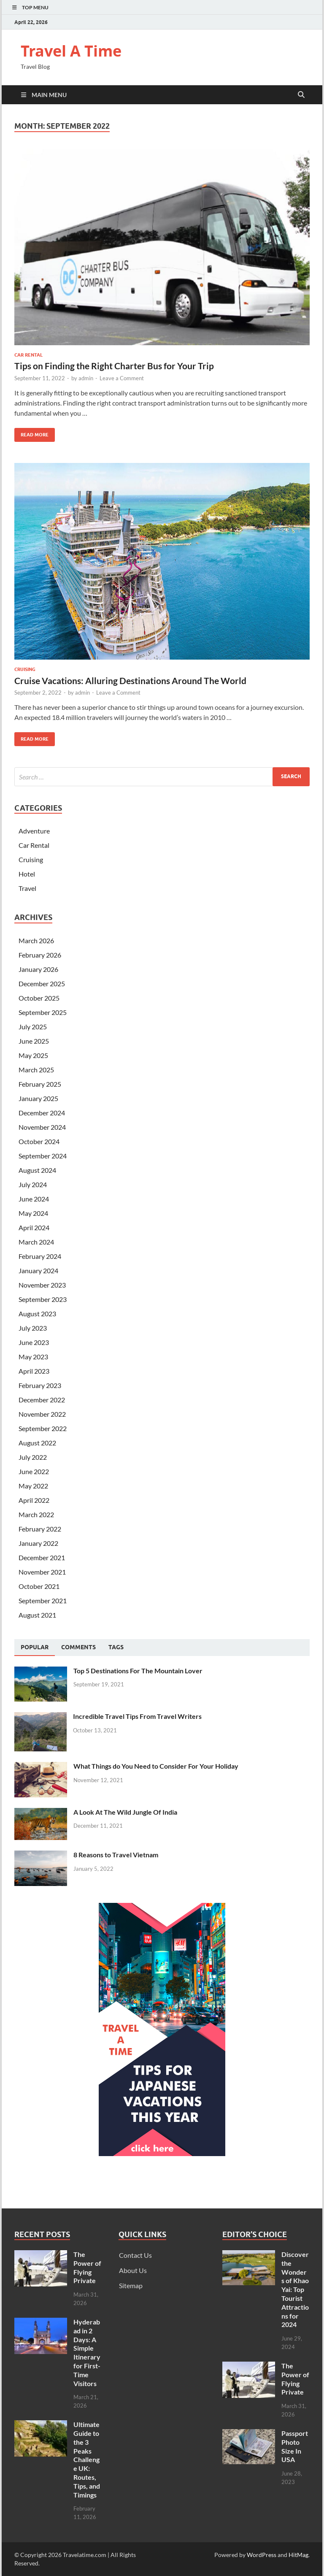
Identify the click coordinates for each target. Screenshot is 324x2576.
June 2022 (34, 1471)
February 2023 (40, 1385)
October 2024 (39, 1141)
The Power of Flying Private (87, 2267)
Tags (116, 1647)
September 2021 (43, 1600)
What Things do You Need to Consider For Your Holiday (155, 1766)
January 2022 (38, 1543)
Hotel (27, 874)
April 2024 (34, 1227)
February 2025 (40, 1084)
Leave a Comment (122, 378)
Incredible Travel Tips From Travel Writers (137, 1716)
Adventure (34, 831)
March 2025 (36, 1070)
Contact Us (135, 2255)
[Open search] (301, 95)
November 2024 (42, 1127)
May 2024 (33, 1213)
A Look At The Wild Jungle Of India (125, 1812)
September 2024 (43, 1156)
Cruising (24, 669)
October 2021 (39, 1586)
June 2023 (34, 1342)
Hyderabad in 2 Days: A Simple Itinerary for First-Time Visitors (86, 2352)
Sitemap (131, 2285)
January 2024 (38, 1270)
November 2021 (42, 1572)
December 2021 (42, 1557)
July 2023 (33, 1328)
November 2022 (42, 1414)
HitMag (298, 2554)
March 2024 (36, 1242)
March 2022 (36, 1514)
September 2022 (43, 1428)
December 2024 (42, 1113)
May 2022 (33, 1486)
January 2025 (38, 1098)
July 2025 (33, 1027)
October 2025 (39, 998)
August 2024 (37, 1170)
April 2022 (34, 1500)
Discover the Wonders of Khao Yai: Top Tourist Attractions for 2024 (295, 2289)
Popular (35, 1647)
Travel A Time (71, 51)
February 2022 (40, 1529)
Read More (31, 433)
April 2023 (34, 1371)
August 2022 (37, 1443)
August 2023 (37, 1314)
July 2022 (33, 1457)
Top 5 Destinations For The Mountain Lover (137, 1671)
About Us (133, 2270)
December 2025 (42, 984)
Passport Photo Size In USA (294, 2446)
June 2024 (34, 1199)
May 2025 (33, 1055)
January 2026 (38, 969)
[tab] (34, 1647)
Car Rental (28, 355)
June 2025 (34, 1041)
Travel (27, 888)
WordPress (261, 2554)
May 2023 (33, 1357)
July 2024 (33, 1184)
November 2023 (42, 1285)
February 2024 (40, 1256)
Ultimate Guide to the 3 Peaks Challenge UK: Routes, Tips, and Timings (86, 2459)
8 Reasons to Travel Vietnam (115, 1855)
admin (85, 378)
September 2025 (43, 1012)
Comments (78, 1647)
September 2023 (43, 1299)
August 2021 (37, 1615)
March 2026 (36, 940)
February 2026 (40, 955)
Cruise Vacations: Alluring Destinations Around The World (130, 680)
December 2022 (42, 1400)
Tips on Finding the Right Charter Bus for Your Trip (114, 365)
